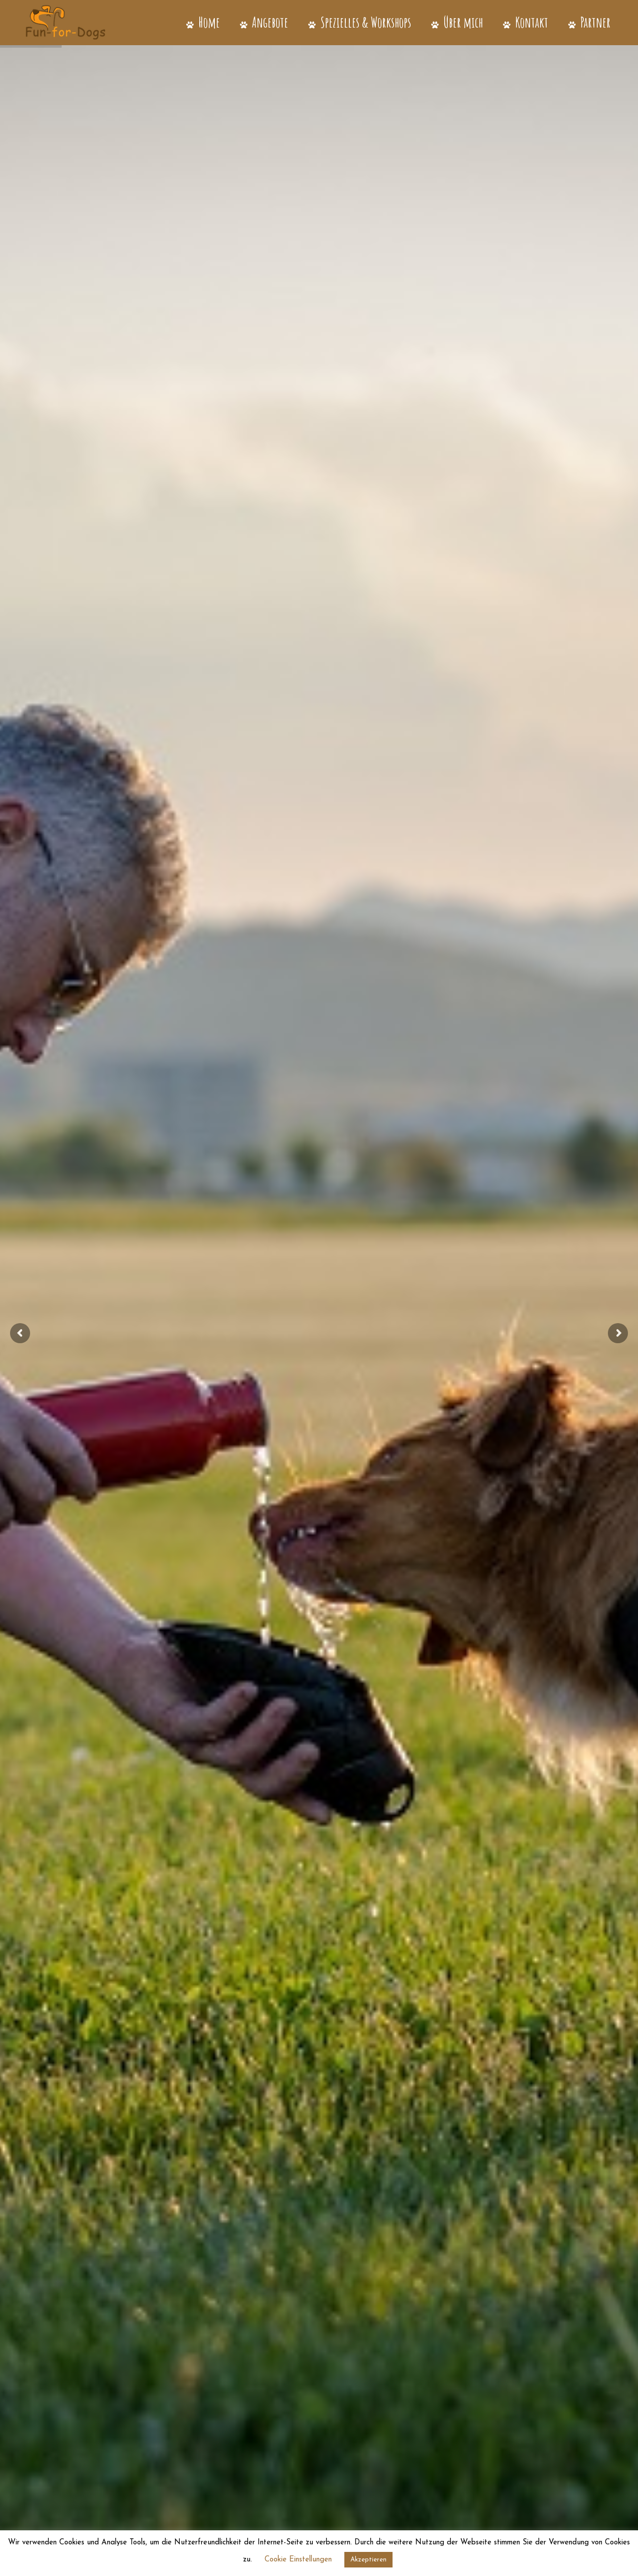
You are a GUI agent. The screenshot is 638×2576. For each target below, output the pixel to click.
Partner (589, 22)
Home (203, 22)
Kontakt (525, 22)
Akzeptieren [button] (368, 2559)
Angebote (264, 22)
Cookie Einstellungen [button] (298, 2559)
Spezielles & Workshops (359, 22)
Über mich (457, 22)
